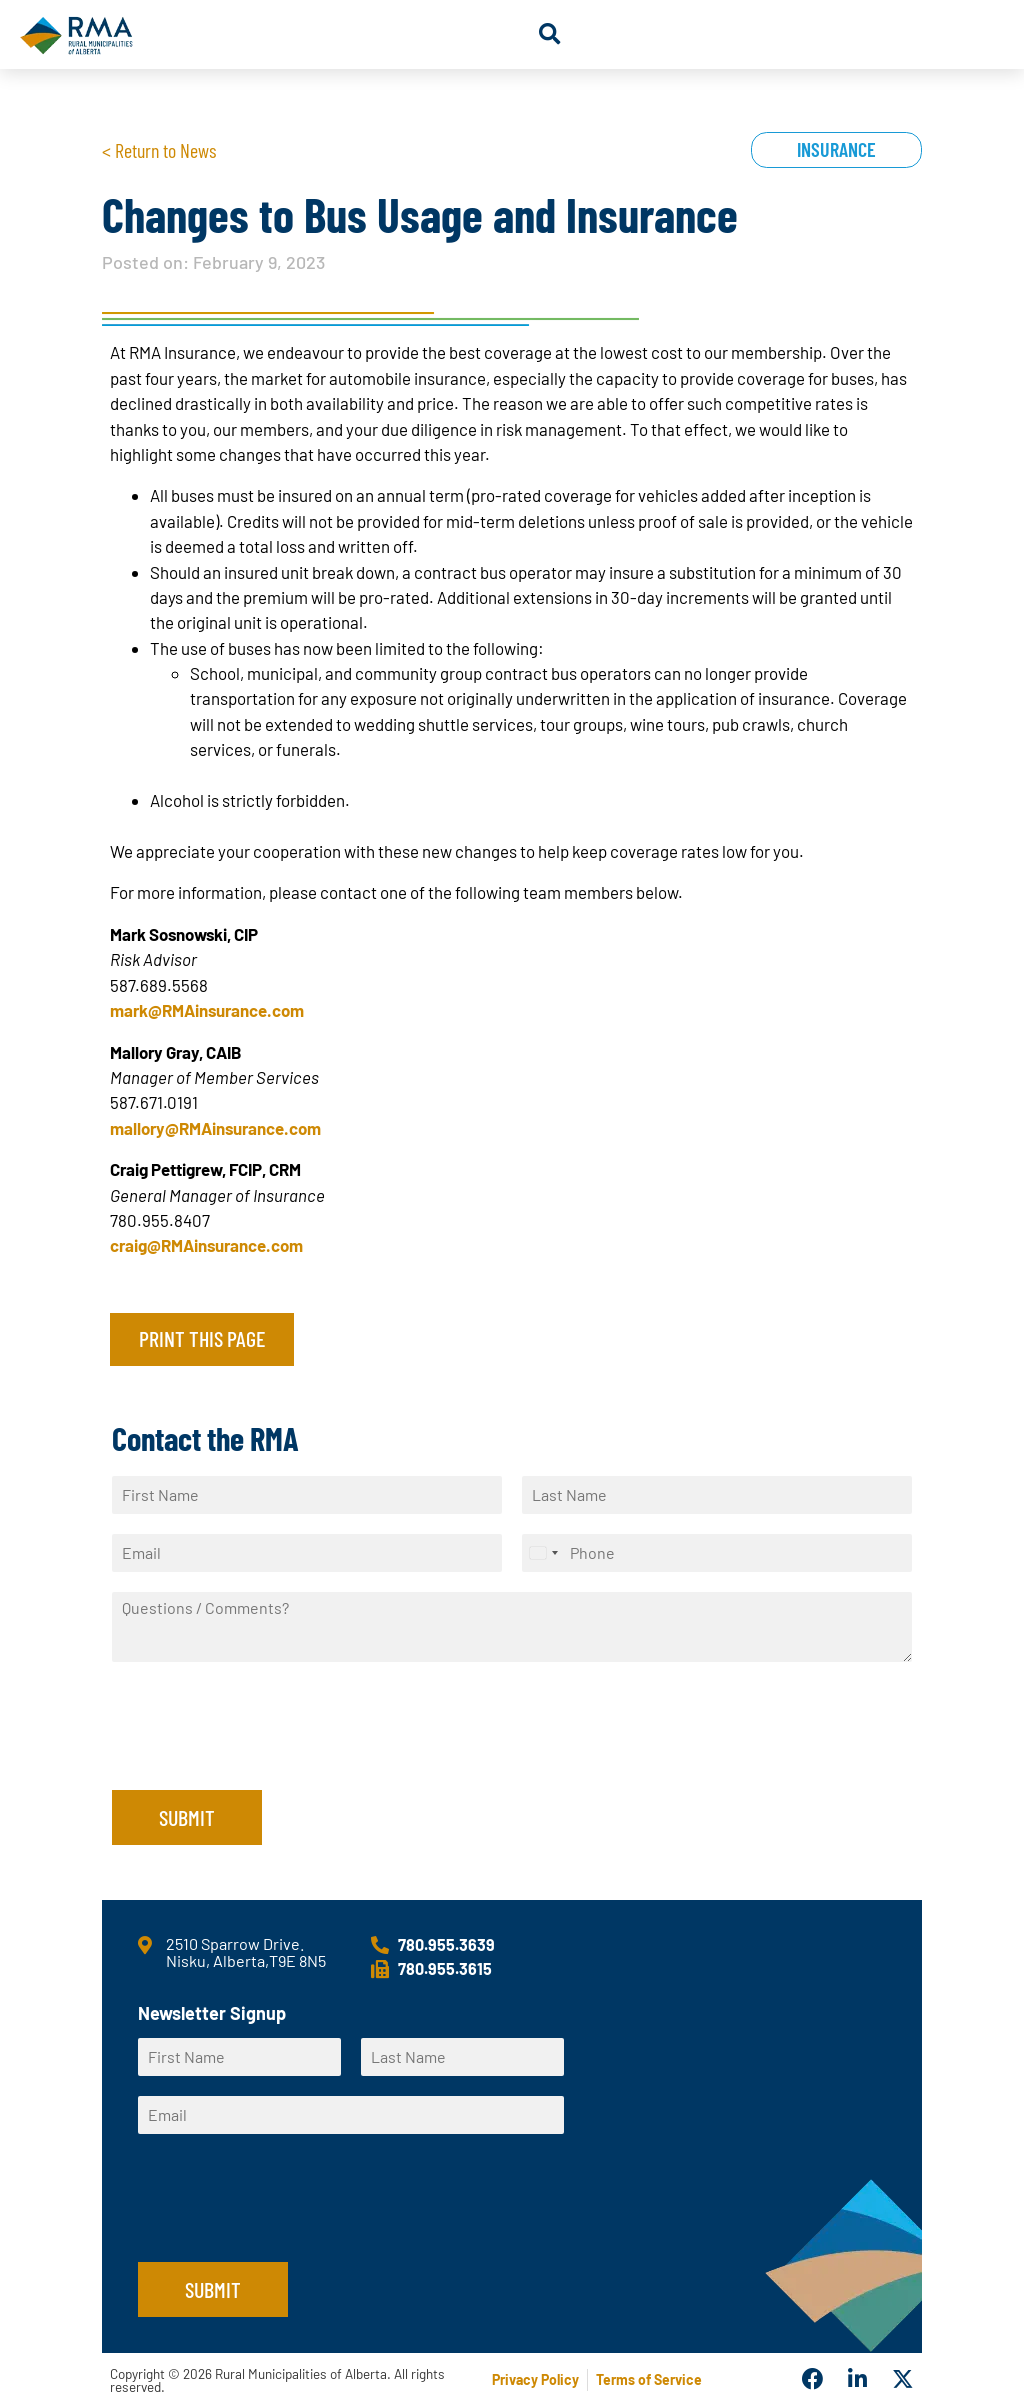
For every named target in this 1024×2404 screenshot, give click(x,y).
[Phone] (717, 1553)
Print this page (202, 1338)
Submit (187, 1817)
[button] (549, 34)
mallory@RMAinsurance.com (215, 1128)
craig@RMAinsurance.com (206, 1245)
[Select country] (543, 1553)
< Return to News (159, 150)
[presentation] (264, 1757)
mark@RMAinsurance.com (207, 1010)
